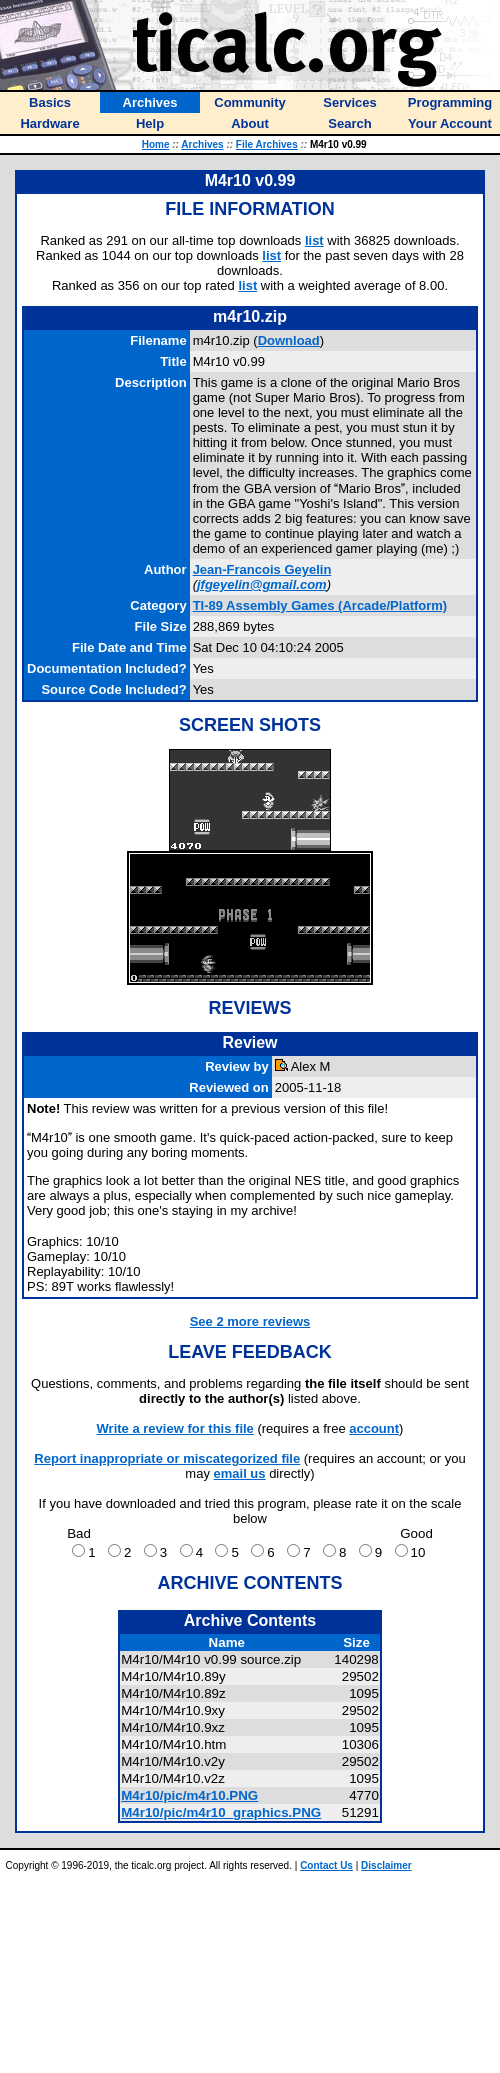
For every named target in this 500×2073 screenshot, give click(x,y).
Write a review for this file (175, 1428)
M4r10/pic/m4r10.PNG (189, 1795)
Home (156, 144)
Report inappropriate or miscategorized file (167, 1458)
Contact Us (326, 1865)
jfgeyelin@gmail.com (262, 584)
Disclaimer (386, 1865)
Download (289, 340)
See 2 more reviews (250, 1321)
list (314, 240)
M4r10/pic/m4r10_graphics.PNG (221, 1812)
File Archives (267, 144)
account (374, 1428)
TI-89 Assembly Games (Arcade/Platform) (320, 605)
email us (240, 1473)
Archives (202, 144)
